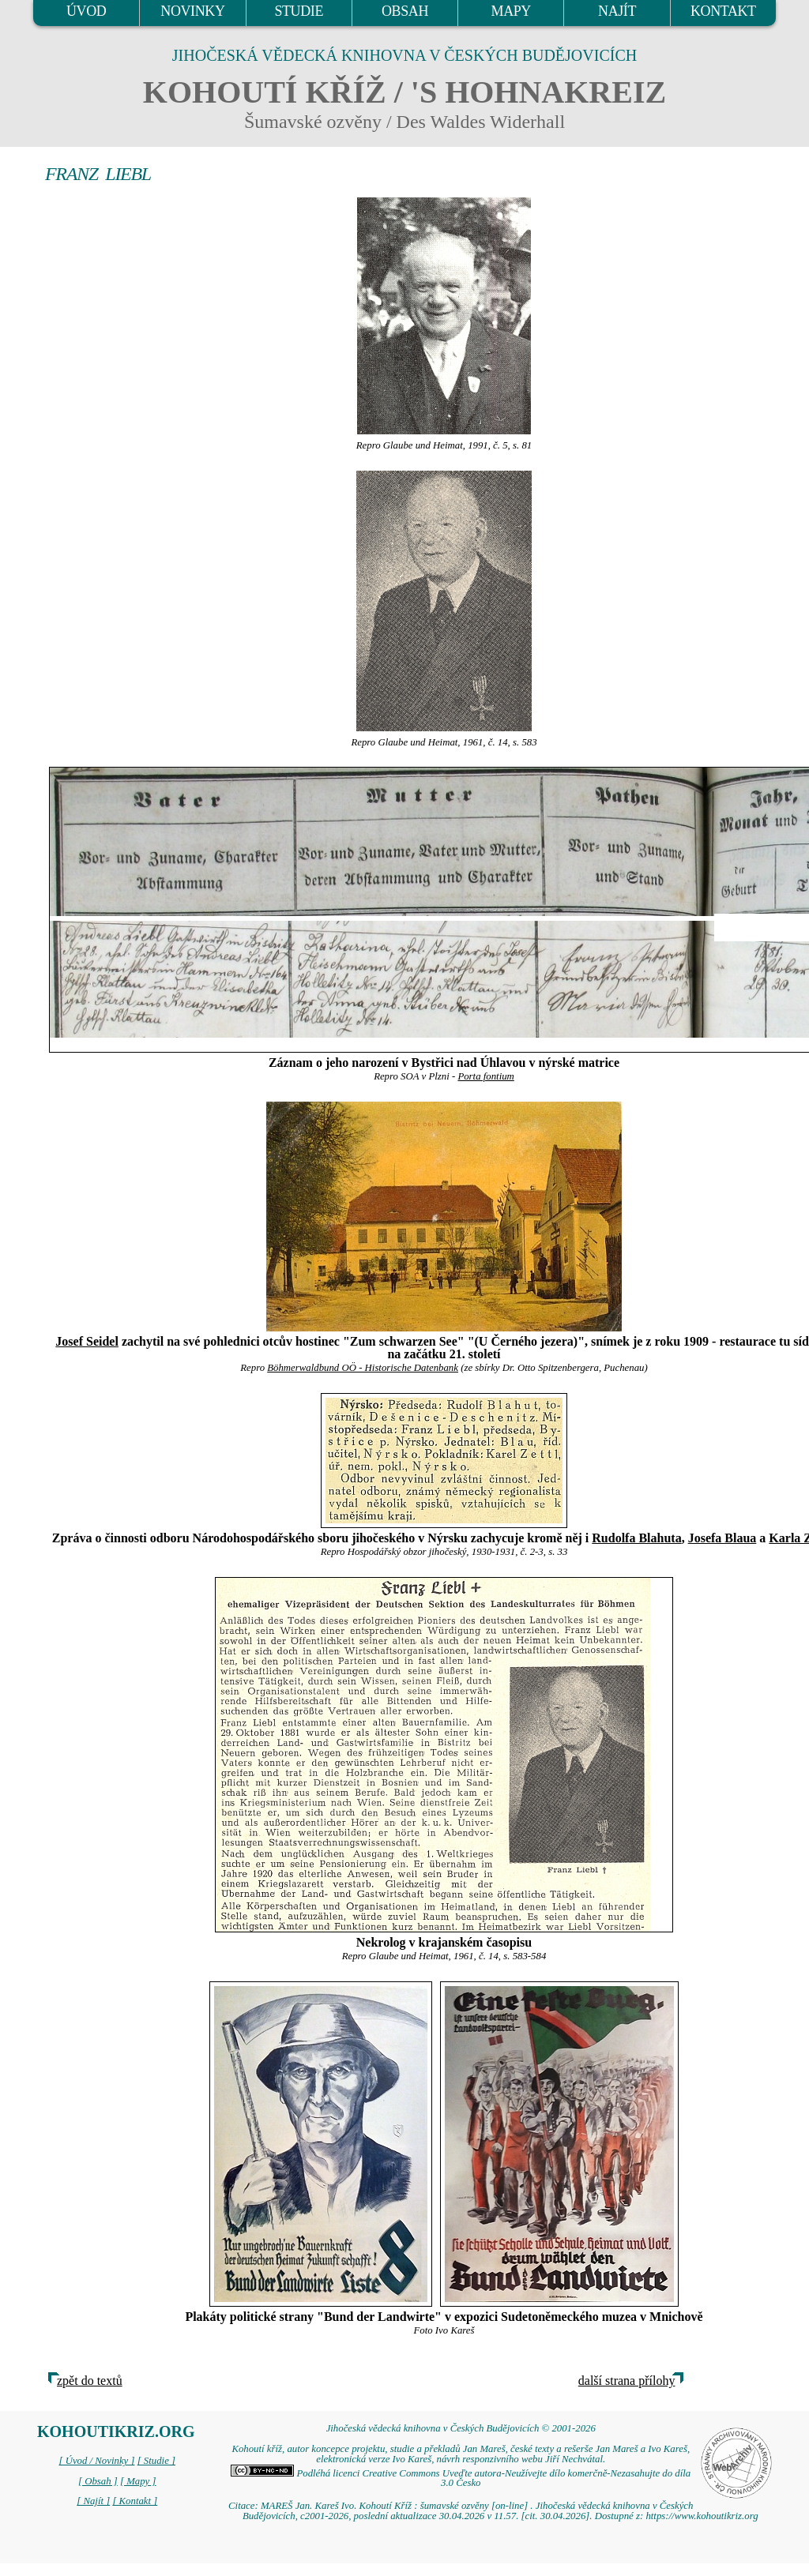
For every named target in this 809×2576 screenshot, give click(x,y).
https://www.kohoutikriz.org (701, 2516)
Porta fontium (485, 1076)
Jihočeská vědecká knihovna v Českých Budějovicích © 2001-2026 (461, 2428)
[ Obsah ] (98, 2481)
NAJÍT (617, 11)
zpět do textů (89, 2380)
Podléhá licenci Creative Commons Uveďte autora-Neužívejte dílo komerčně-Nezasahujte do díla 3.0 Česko (460, 2478)
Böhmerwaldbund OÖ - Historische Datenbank (362, 1367)
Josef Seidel (87, 1341)
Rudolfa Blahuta (636, 1538)
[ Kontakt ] (134, 2501)
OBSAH (405, 11)
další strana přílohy (626, 2380)
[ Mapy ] (138, 2481)
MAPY (511, 11)
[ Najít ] (93, 2501)
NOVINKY (192, 11)
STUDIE (298, 11)
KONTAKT (723, 11)
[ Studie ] (156, 2460)
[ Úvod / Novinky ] (96, 2460)
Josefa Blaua (722, 1538)
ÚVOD (86, 11)
